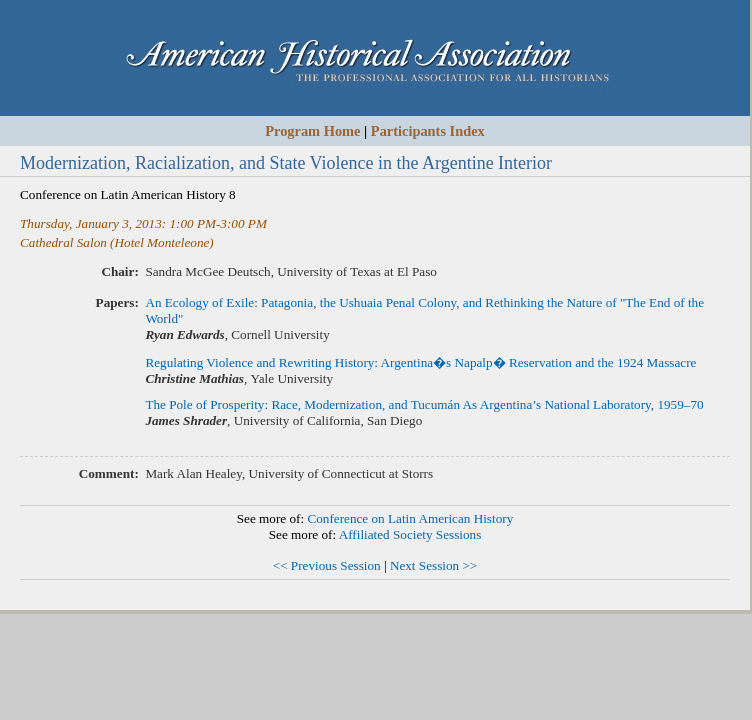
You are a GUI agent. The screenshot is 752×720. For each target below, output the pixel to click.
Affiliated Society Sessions (410, 534)
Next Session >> (433, 565)
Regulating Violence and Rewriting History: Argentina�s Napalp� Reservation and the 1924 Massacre (420, 362)
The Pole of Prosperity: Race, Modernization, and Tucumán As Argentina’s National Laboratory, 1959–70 (424, 404)
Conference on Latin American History (410, 518)
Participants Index (428, 131)
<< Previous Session (327, 565)
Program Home (312, 131)
